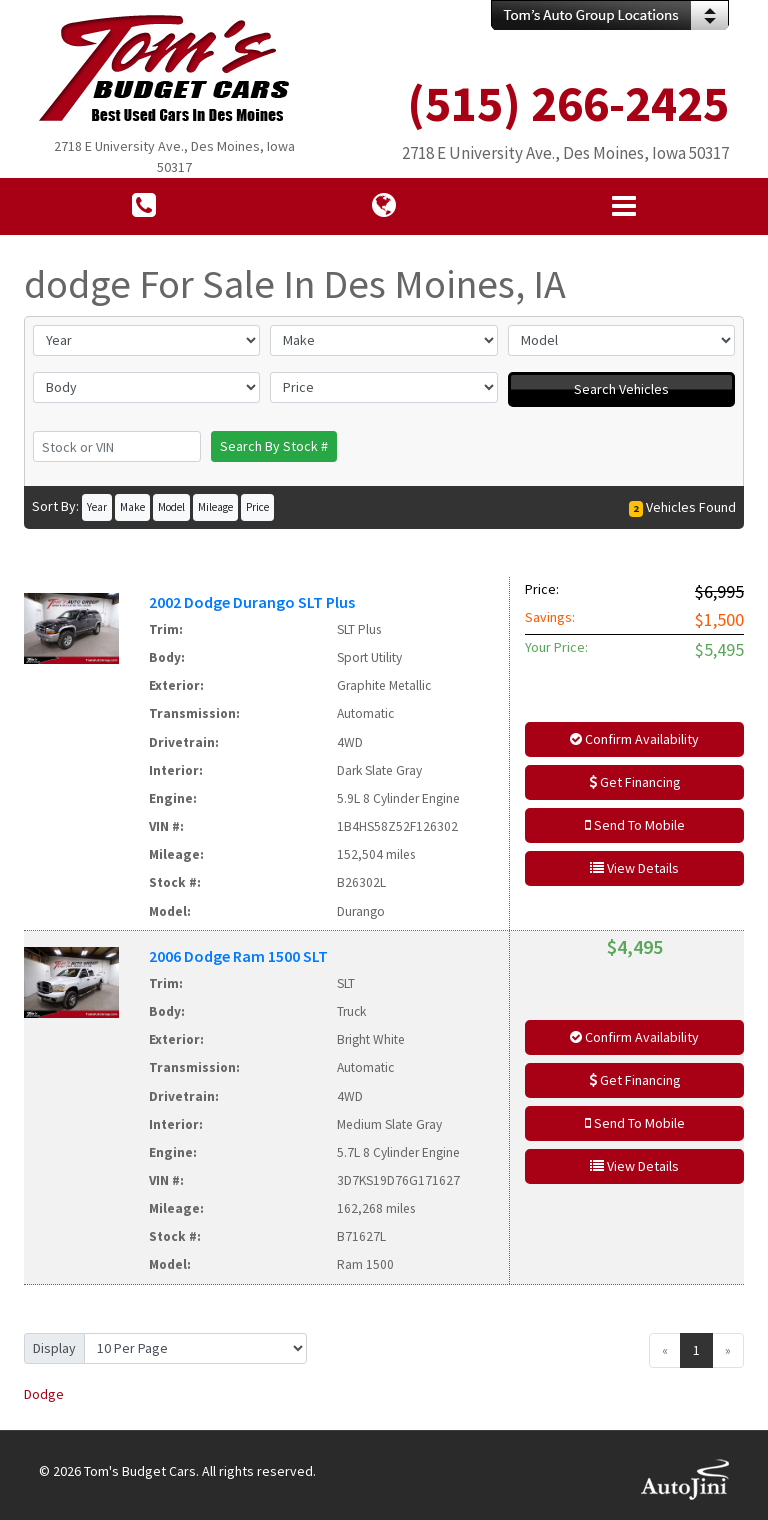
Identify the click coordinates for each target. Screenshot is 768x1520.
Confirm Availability (634, 739)
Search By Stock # (274, 446)
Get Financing (635, 782)
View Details (634, 868)
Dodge (44, 1394)
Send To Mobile (635, 825)
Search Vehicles (621, 389)
